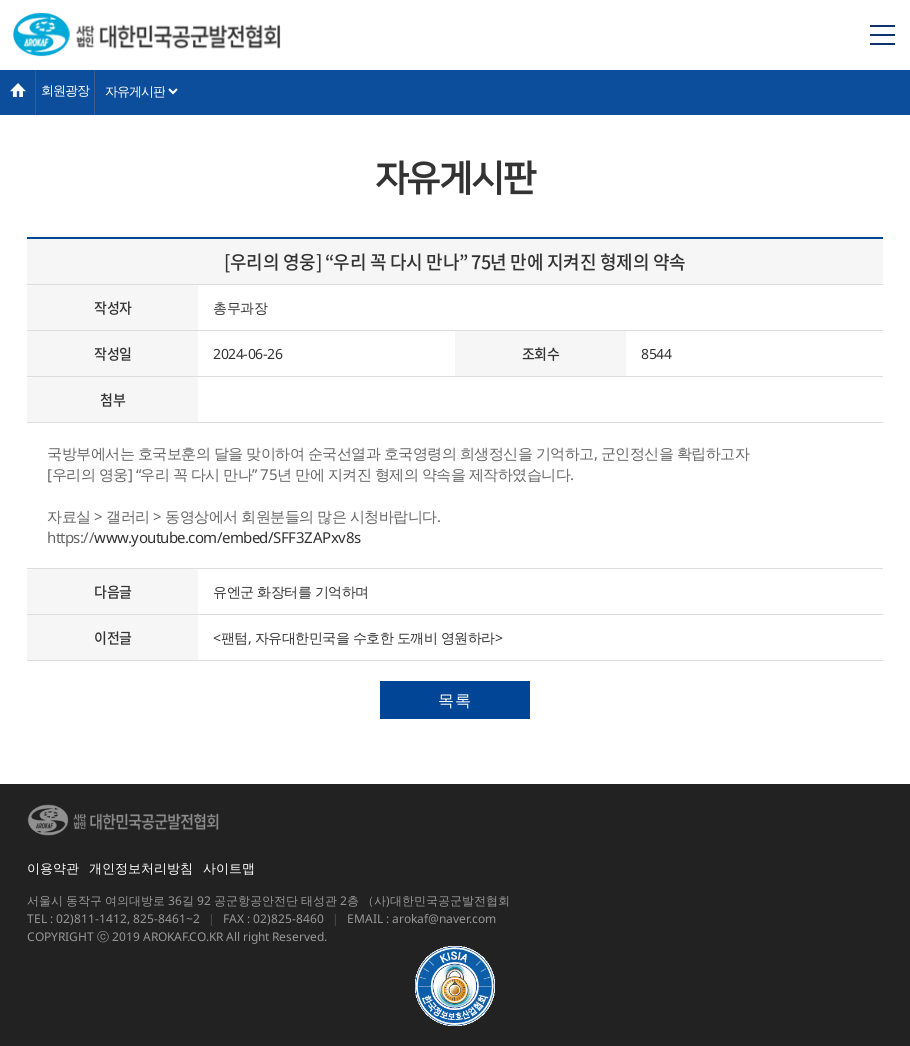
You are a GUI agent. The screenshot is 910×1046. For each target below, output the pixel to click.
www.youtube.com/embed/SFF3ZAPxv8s (227, 537)
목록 (455, 700)
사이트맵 (229, 868)
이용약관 (53, 868)
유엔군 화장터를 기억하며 (291, 591)
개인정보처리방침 (141, 868)
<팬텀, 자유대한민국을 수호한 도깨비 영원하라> (357, 637)
